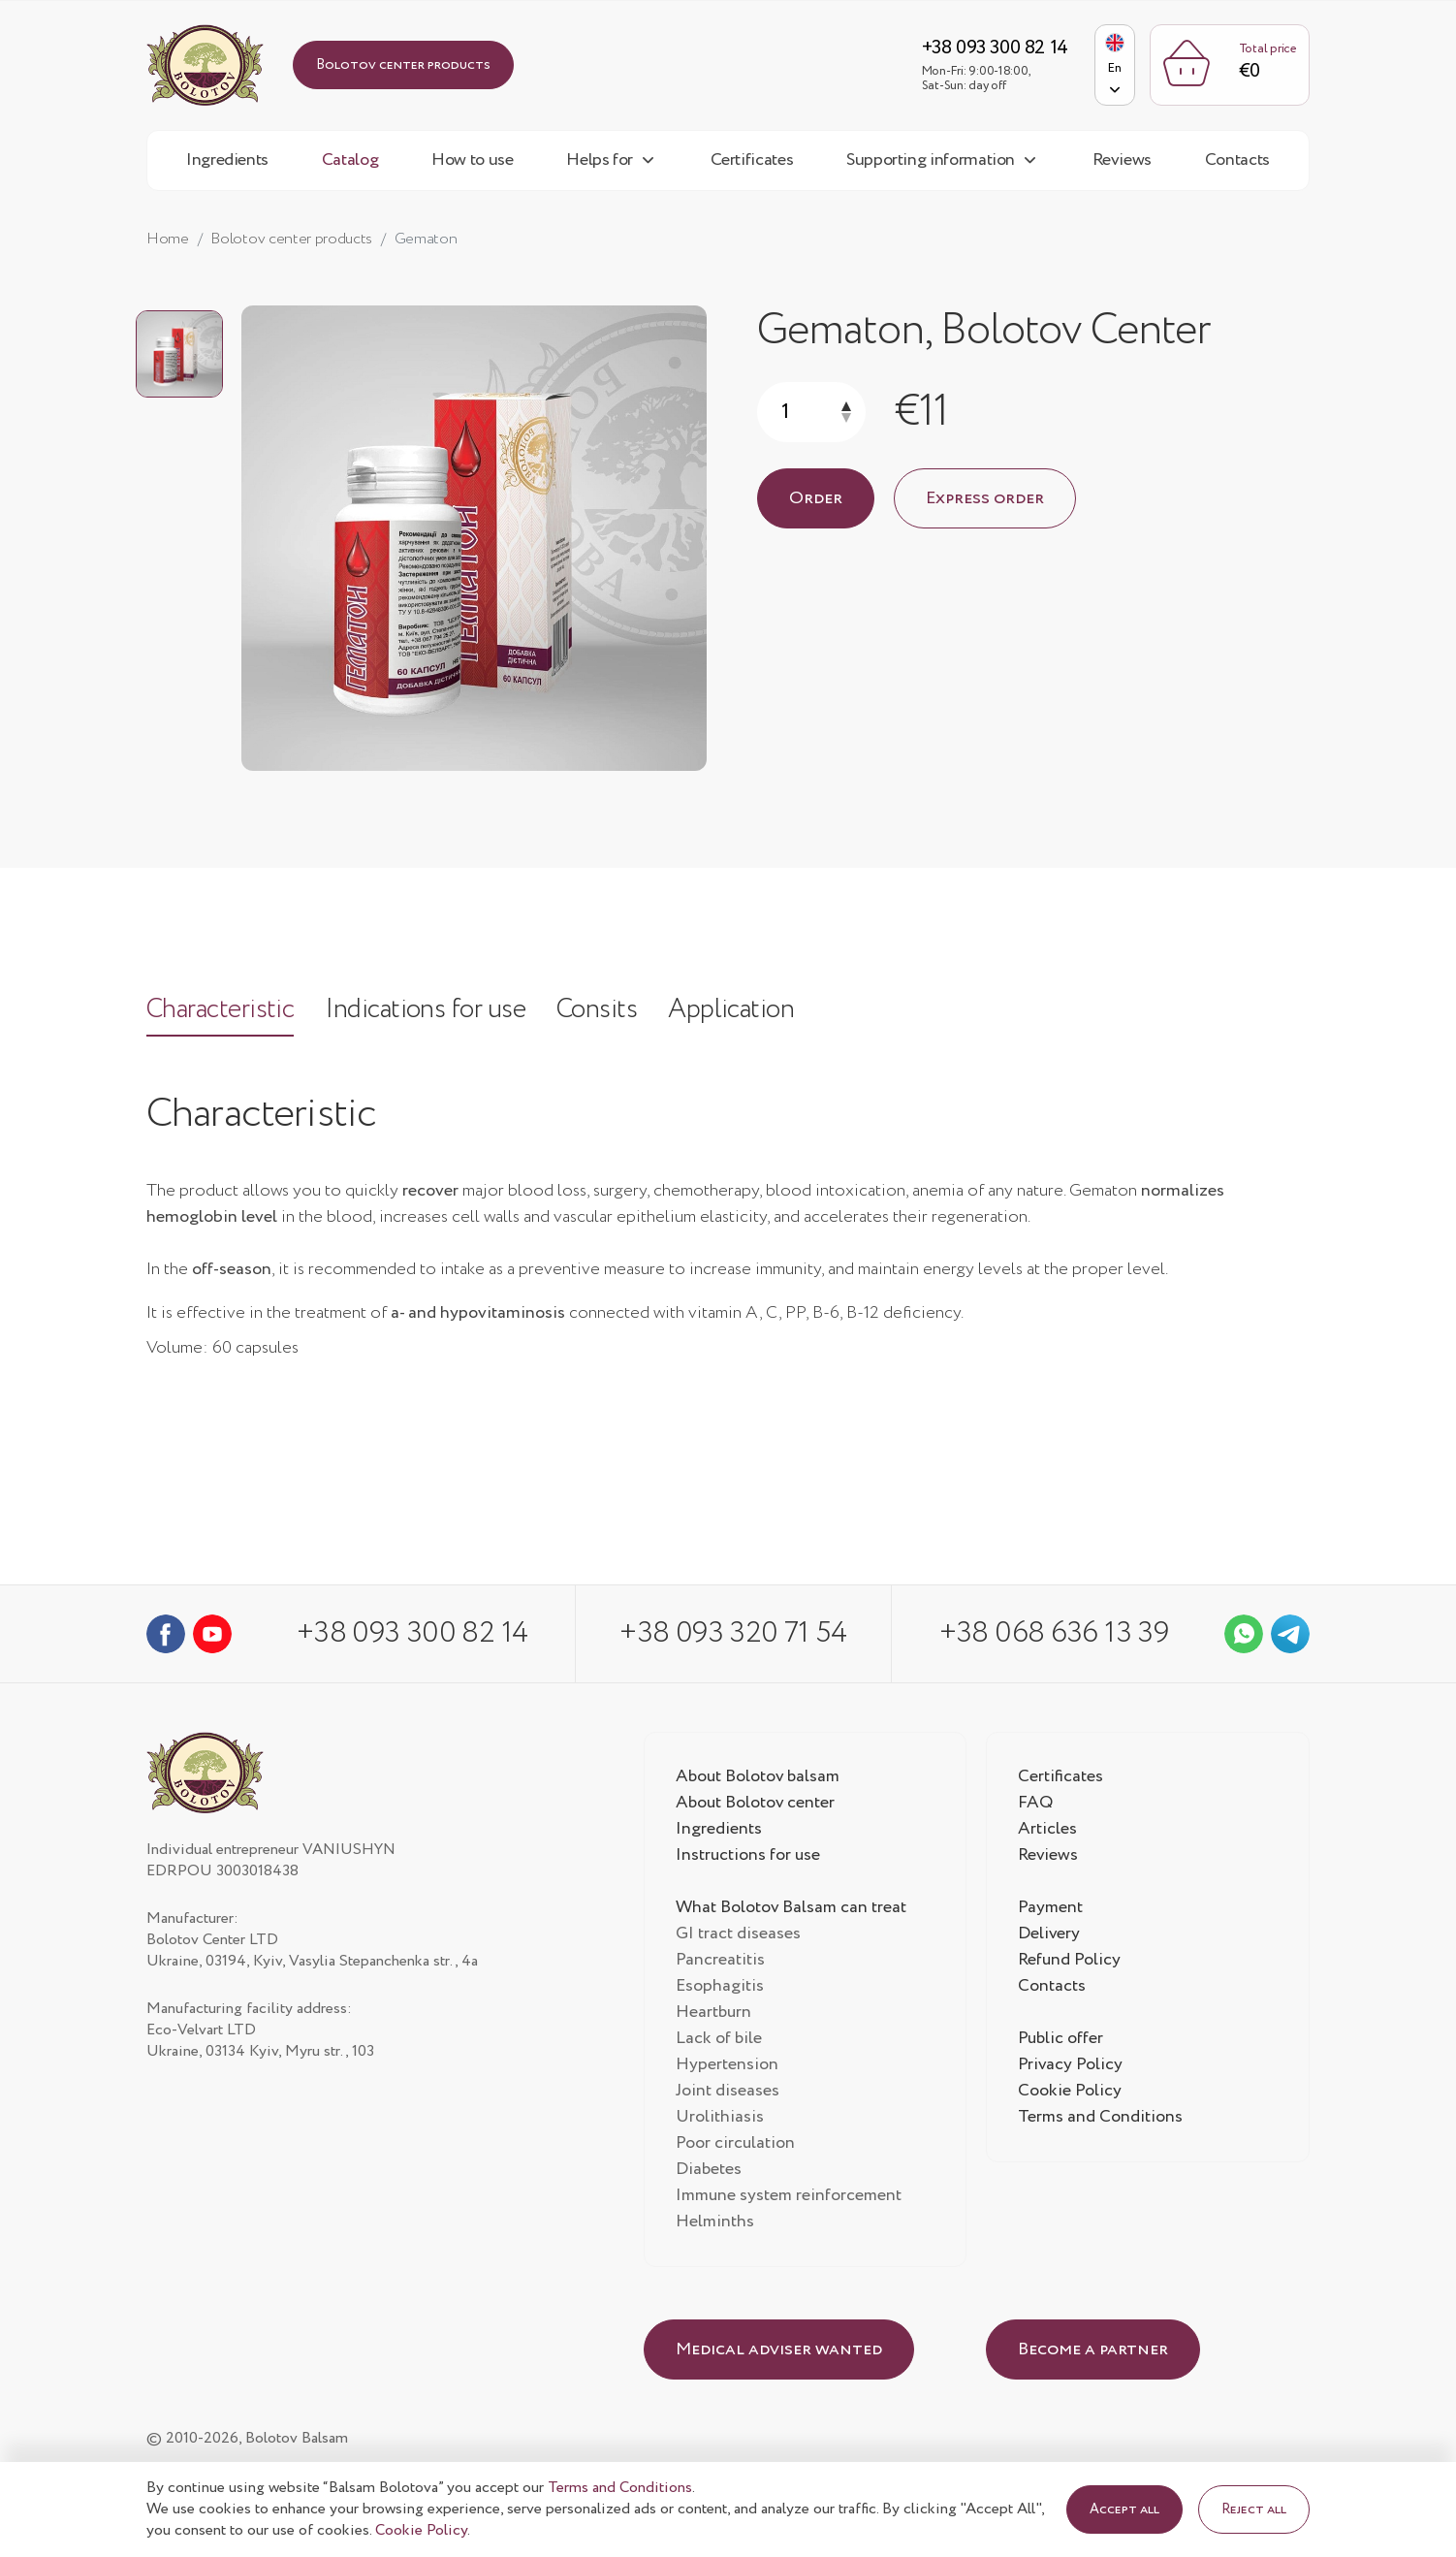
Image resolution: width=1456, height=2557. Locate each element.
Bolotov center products (403, 66)
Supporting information (930, 162)
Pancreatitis (720, 1962)
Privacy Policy (1071, 2067)
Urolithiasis (720, 2119)
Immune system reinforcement (791, 2198)
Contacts (1237, 162)
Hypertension (727, 2067)
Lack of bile (719, 2041)
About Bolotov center (757, 1805)
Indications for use (431, 1014)
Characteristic (222, 1014)
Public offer (1061, 2041)
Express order (985, 500)
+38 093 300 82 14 (985, 49)
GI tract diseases (738, 1936)
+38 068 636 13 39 (1057, 1636)
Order (815, 500)
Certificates (752, 162)
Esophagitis (720, 1988)
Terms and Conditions (1101, 2119)
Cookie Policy (1070, 2093)
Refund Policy (1070, 1962)
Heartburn (714, 2015)
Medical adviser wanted (779, 2352)
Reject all (1253, 2509)
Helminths (715, 2224)
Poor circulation (736, 2145)
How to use (472, 162)
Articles (1047, 1831)
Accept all (1124, 2509)
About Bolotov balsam (760, 1779)
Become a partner (1093, 2352)
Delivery (1049, 1936)
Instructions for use (749, 1857)
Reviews (1122, 162)
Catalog (350, 162)
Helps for (599, 162)
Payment (1051, 1910)
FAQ (1036, 1805)
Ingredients (227, 162)
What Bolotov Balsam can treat (792, 1910)
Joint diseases (727, 2093)
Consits (607, 1014)
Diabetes (709, 2172)
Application (744, 1014)
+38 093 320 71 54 (733, 1636)
